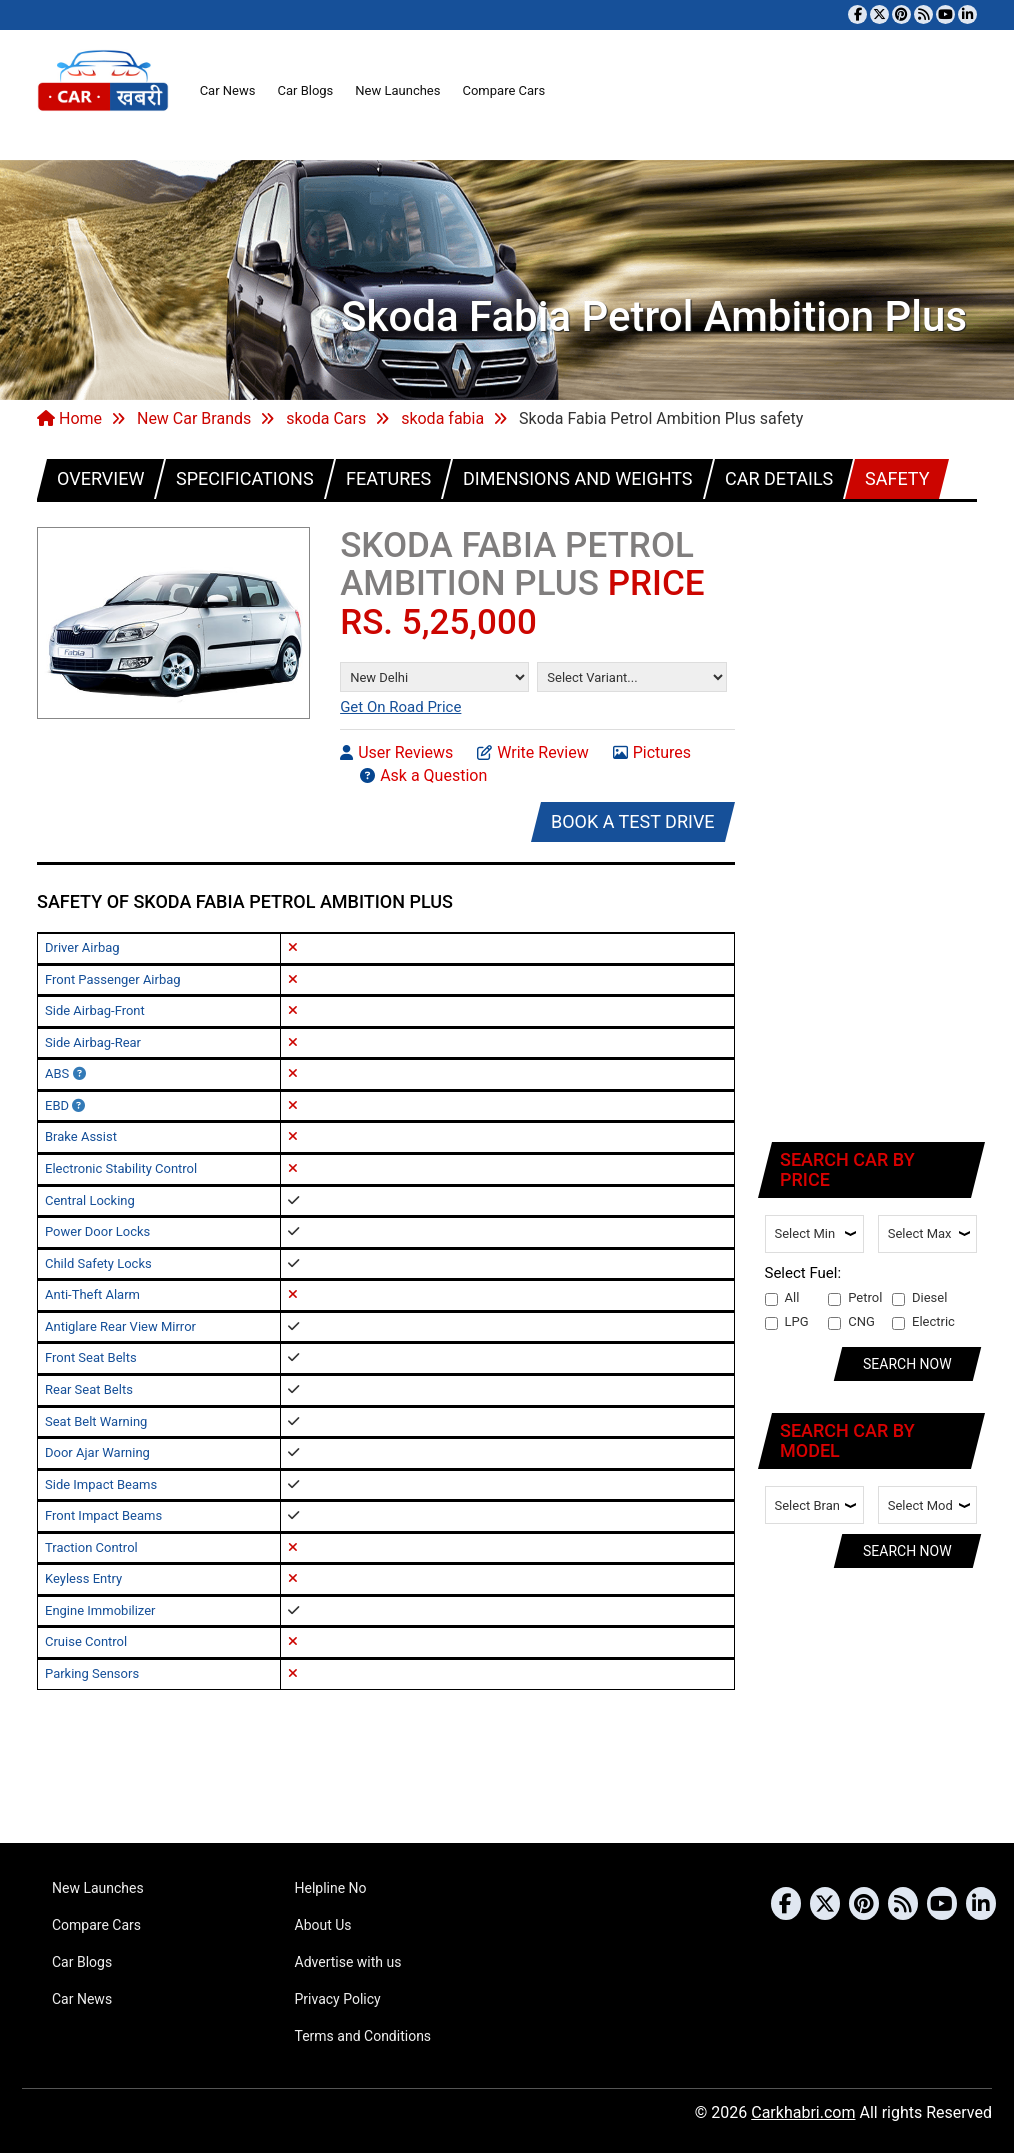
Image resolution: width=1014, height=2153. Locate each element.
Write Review (532, 752)
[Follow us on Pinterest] (901, 14)
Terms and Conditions (363, 2036)
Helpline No (331, 1888)
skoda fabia (442, 418)
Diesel (919, 1298)
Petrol (855, 1298)
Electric (923, 1322)
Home (69, 418)
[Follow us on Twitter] (879, 14)
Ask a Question (423, 775)
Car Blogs (305, 90)
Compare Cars (503, 90)
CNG (851, 1322)
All (782, 1298)
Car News (228, 90)
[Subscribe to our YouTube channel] (945, 14)
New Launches (397, 90)
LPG (787, 1322)
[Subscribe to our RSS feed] (923, 14)
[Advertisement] (872, 818)
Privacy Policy (338, 1999)
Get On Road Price (400, 707)
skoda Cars (326, 418)
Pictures (652, 752)
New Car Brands (194, 418)
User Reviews (396, 752)
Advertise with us (348, 1962)
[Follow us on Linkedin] (967, 14)
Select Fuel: (803, 1273)
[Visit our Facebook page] (857, 14)
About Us (323, 1925)
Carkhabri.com (803, 2112)
